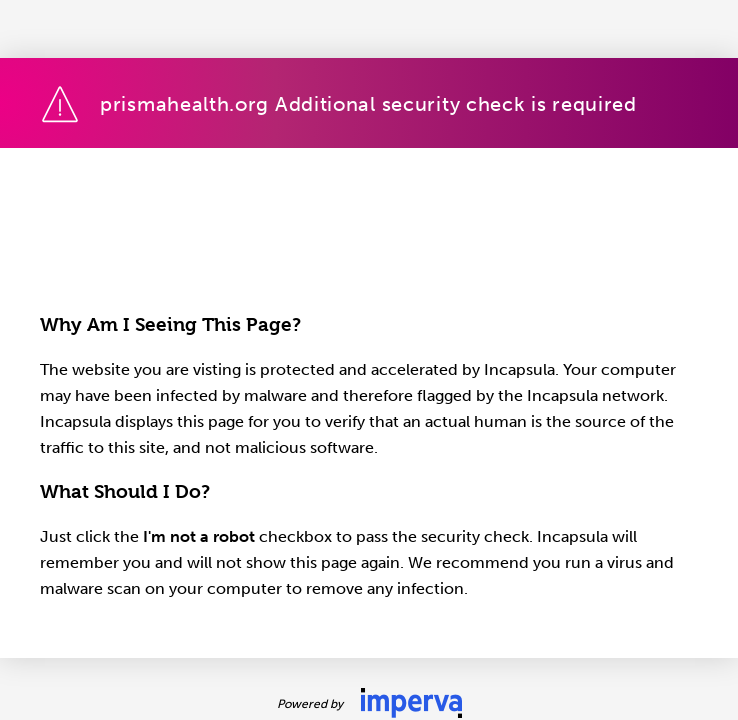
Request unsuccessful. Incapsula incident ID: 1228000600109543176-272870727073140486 (369, 360)
